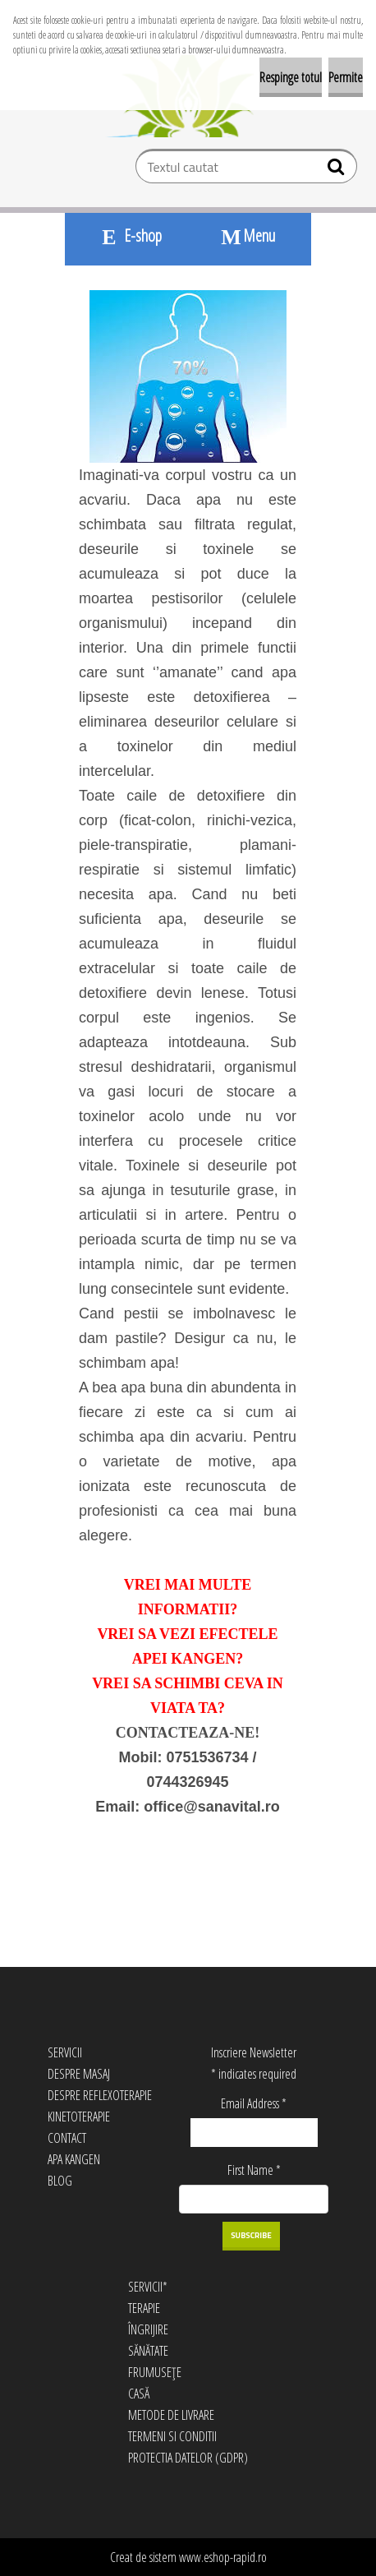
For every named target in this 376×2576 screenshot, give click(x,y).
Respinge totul (290, 77)
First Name (254, 2170)
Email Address (254, 2103)
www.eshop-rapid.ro (223, 2557)
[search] (337, 170)
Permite (345, 77)
